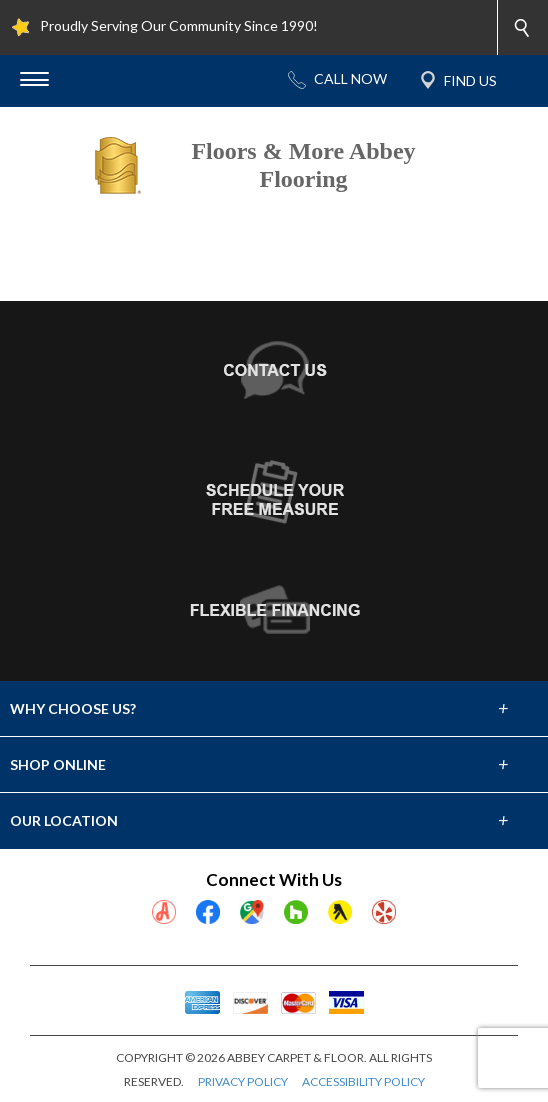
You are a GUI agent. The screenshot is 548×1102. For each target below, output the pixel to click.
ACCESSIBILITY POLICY (363, 1081)
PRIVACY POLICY (243, 1081)
